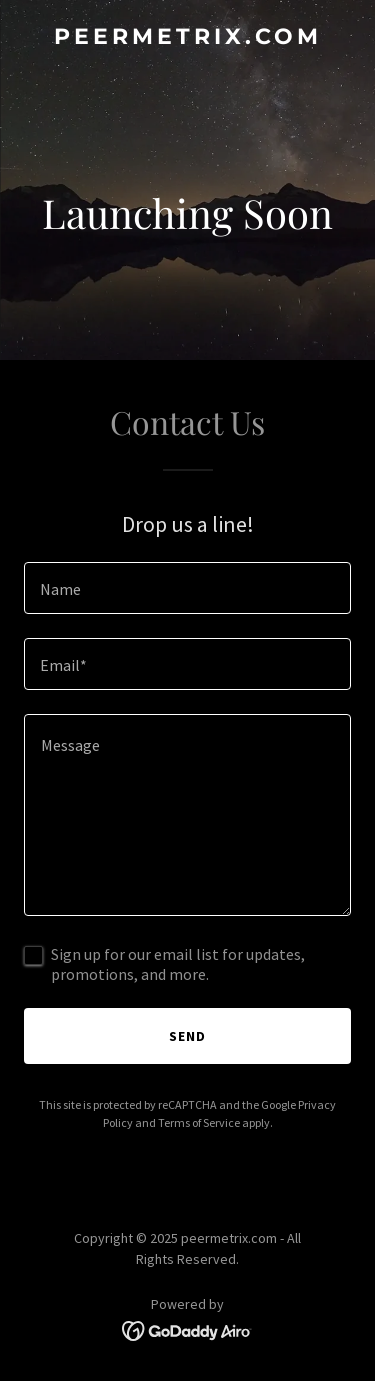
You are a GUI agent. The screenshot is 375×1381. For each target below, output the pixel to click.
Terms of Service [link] (199, 1122)
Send (187, 1036)
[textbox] (187, 588)
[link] (187, 38)
